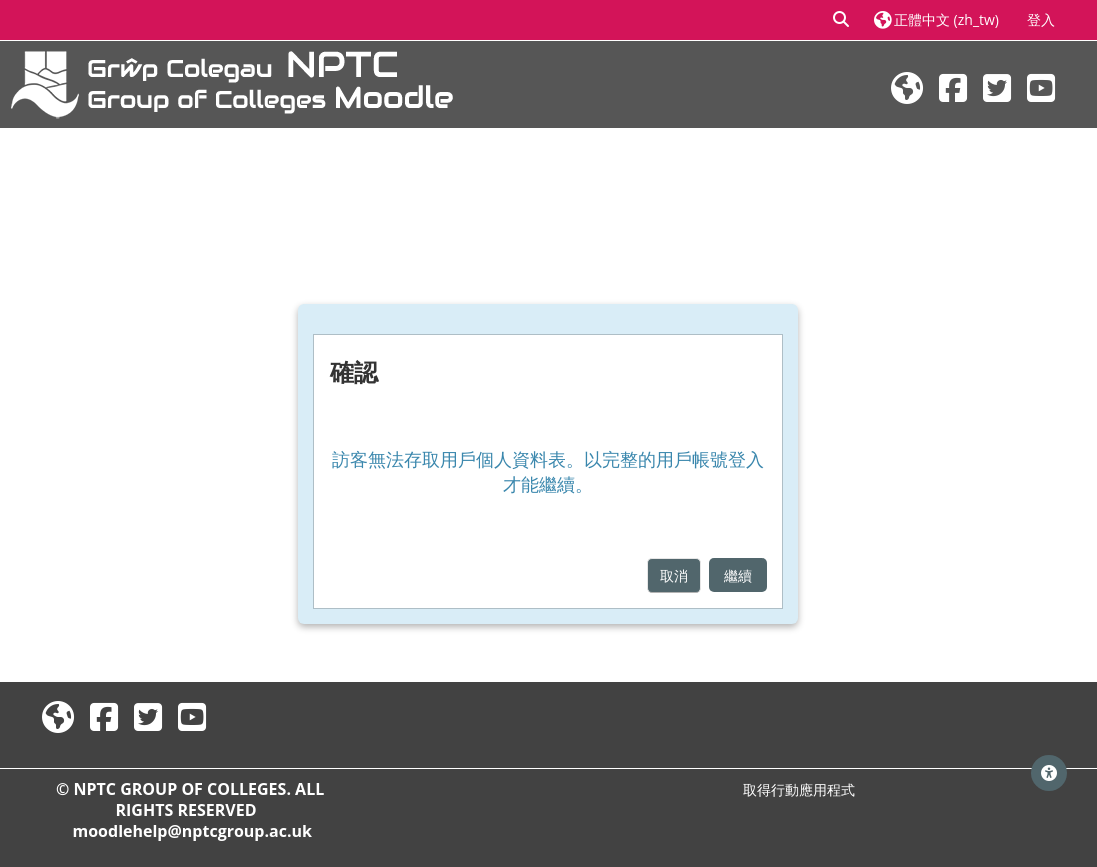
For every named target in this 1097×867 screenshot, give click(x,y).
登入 (1041, 19)
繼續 (738, 575)
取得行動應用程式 (799, 789)
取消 (674, 575)
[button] (841, 20)
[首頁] (232, 82)
